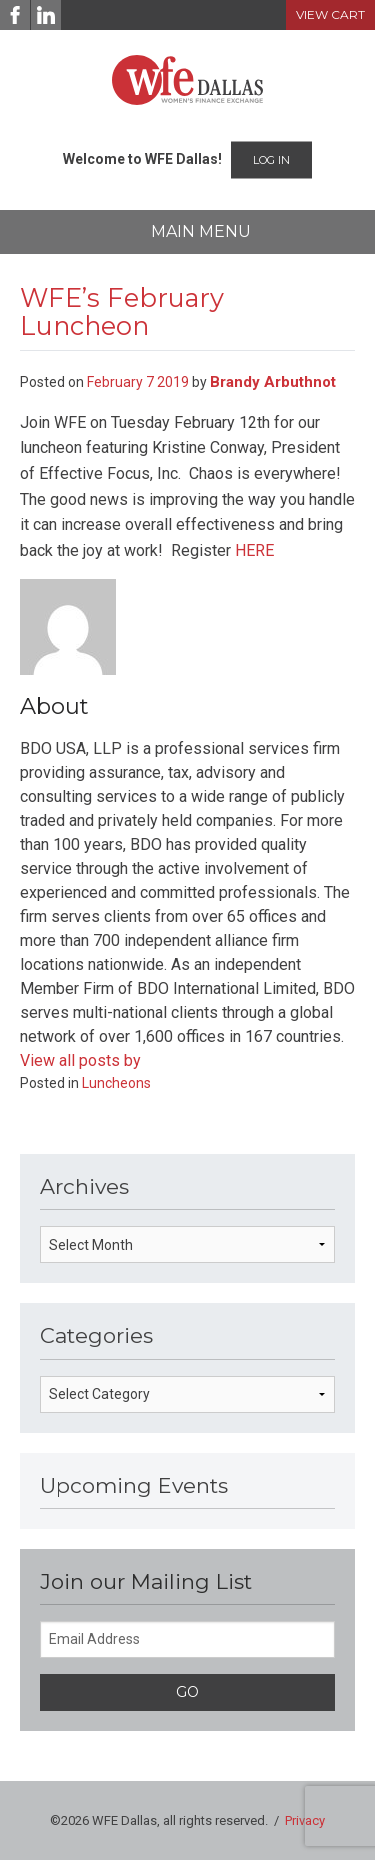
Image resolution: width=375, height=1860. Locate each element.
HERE (254, 550)
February (115, 382)
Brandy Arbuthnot (273, 382)
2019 (173, 382)
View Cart (330, 14)
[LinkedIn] (46, 15)
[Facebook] (15, 15)
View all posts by (80, 1060)
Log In (271, 160)
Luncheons (116, 1083)
